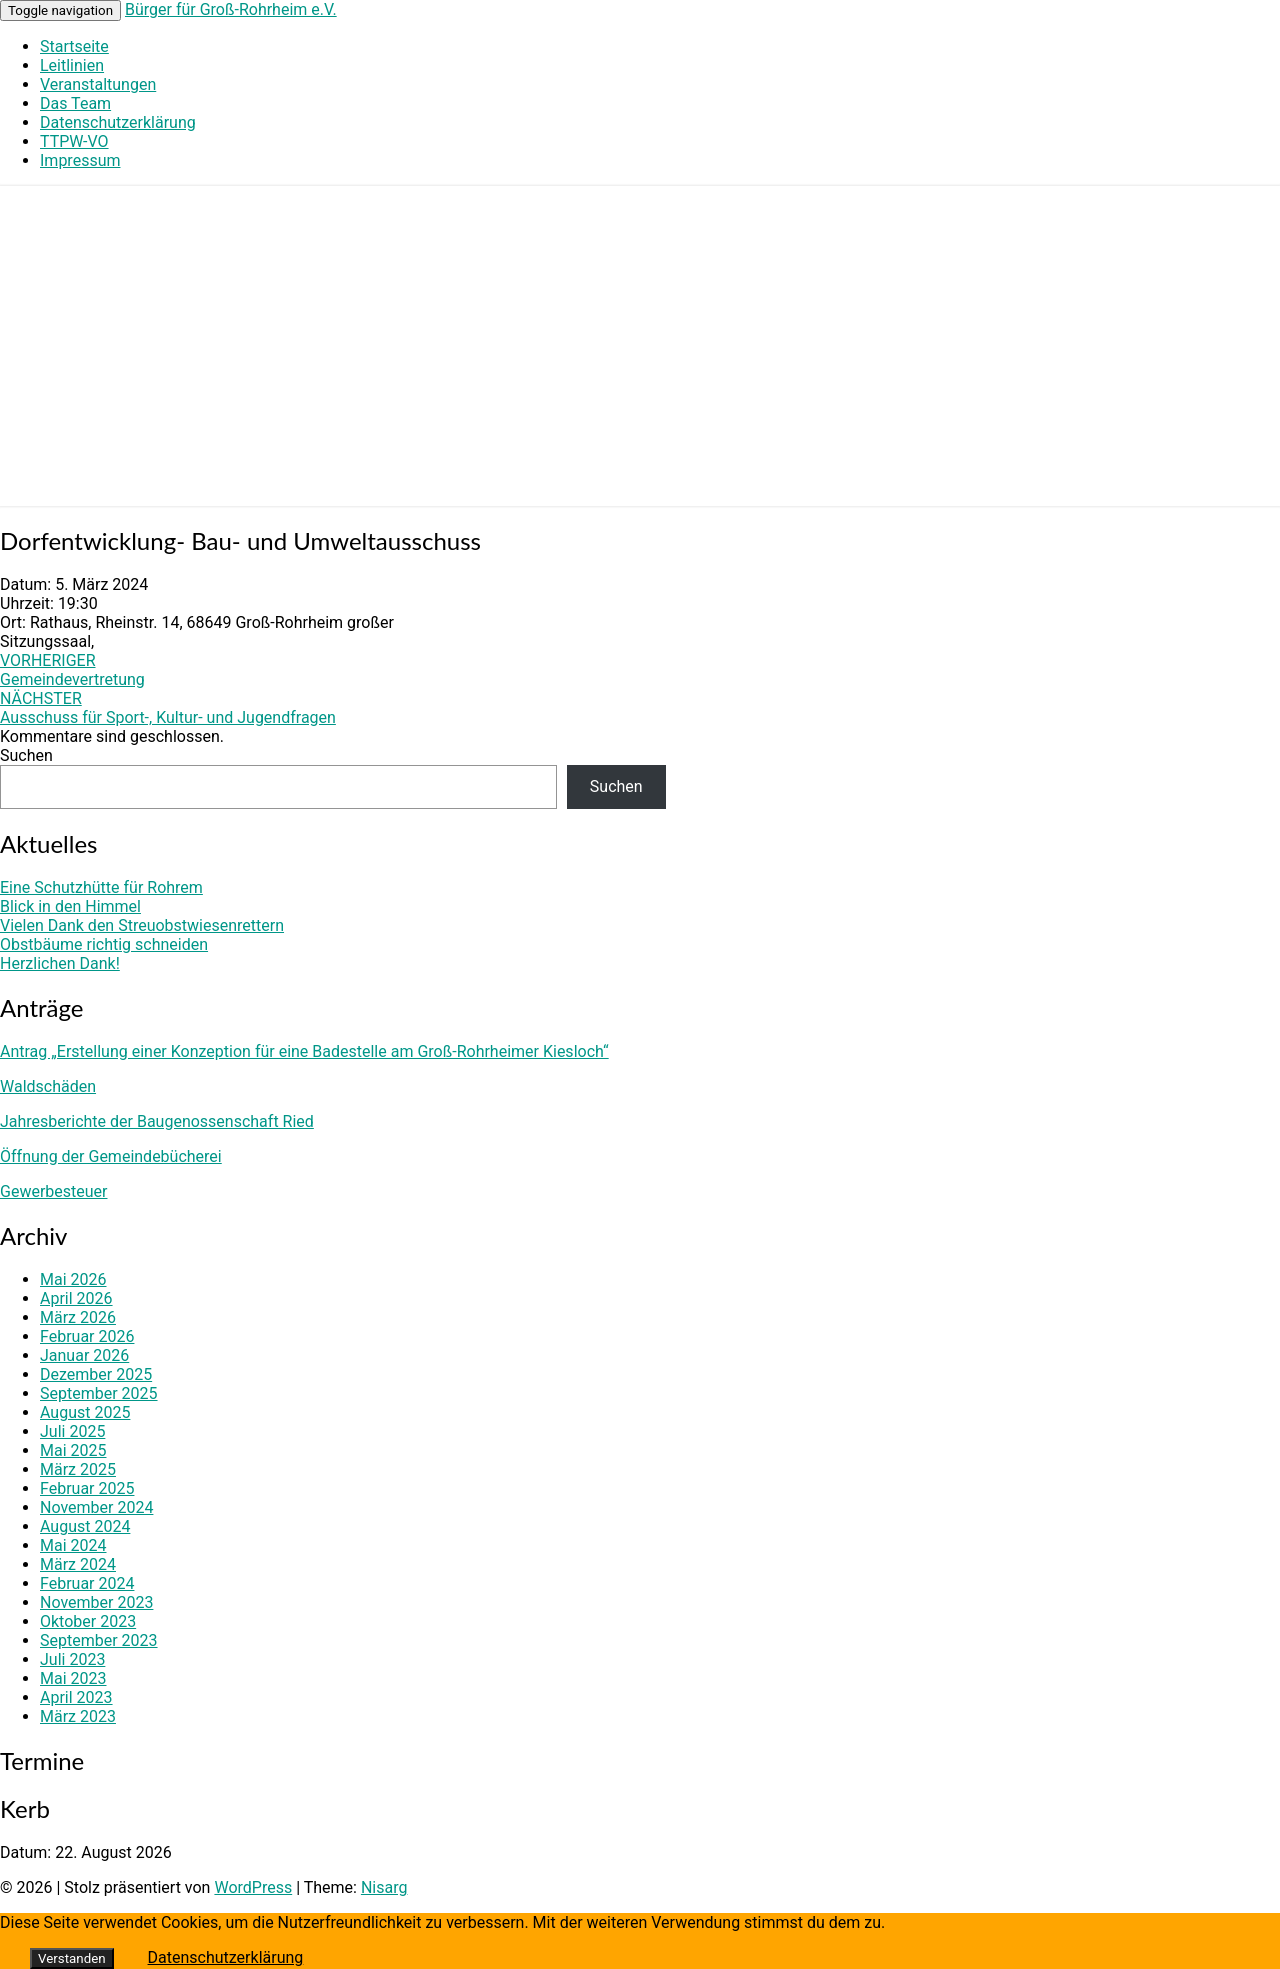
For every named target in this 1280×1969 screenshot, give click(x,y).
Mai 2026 (73, 1279)
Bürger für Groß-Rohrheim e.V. (231, 9)
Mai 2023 (73, 1678)
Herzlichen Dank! (60, 963)
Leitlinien (72, 65)
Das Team (75, 103)
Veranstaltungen (98, 84)
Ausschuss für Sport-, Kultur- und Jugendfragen (168, 708)
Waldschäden (48, 1086)
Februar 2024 (87, 1583)
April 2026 (76, 1298)
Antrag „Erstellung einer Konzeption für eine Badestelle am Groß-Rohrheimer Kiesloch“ (304, 1051)
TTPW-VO (74, 141)
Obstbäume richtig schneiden (104, 944)
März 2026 (78, 1317)
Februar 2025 (87, 1488)
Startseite (74, 46)
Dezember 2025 (96, 1374)
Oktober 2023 (88, 1621)
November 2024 (96, 1507)
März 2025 (78, 1469)
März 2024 (78, 1564)
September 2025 (99, 1393)
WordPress (253, 1887)
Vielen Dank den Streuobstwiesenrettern (142, 925)
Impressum (80, 160)
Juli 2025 (72, 1431)
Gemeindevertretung (72, 670)
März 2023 (78, 1716)
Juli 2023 (72, 1659)
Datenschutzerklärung (118, 122)
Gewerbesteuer (53, 1191)
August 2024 (85, 1526)
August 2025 (85, 1412)
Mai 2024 (73, 1545)
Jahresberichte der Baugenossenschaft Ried (157, 1121)
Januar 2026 (84, 1355)
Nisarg (384, 1887)
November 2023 (96, 1602)
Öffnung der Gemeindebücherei (111, 1156)
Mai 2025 (73, 1450)
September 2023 (99, 1640)
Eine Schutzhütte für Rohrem (101, 887)
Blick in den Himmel (70, 906)
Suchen (26, 755)
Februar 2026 (87, 1336)
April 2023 (76, 1697)
